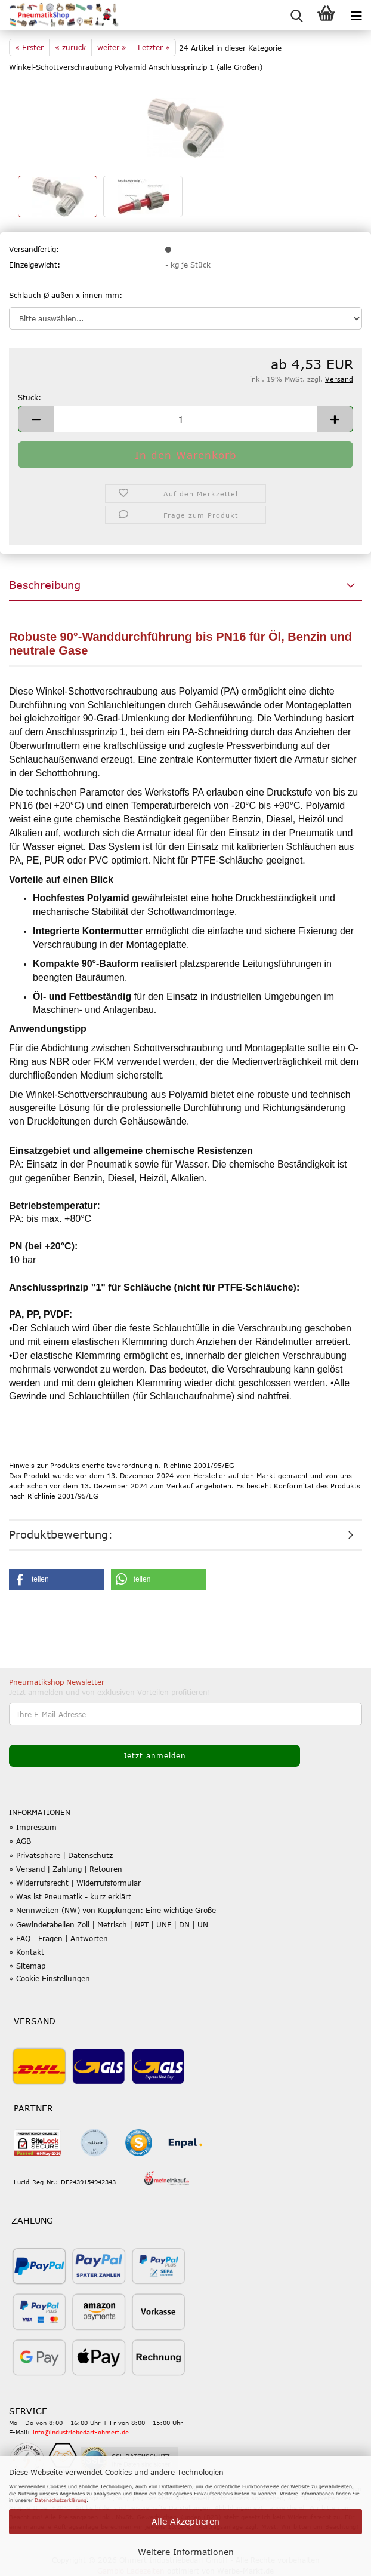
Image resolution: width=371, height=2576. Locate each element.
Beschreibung (45, 584)
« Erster (29, 47)
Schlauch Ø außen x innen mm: (65, 295)
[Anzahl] (185, 419)
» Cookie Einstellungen (49, 1978)
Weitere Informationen (186, 2552)
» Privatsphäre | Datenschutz (61, 1855)
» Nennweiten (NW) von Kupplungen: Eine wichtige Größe (112, 1910)
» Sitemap (27, 1965)
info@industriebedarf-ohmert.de (81, 2432)
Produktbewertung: (61, 1534)
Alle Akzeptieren (185, 2521)
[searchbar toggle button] (296, 15)
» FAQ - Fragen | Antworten (58, 1938)
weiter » (111, 47)
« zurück (70, 47)
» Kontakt (26, 1952)
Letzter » (154, 47)
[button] (36, 419)
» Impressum (33, 1827)
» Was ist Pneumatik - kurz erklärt (70, 1896)
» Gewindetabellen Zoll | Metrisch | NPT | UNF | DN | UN (108, 1924)
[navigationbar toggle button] (356, 15)
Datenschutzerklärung (60, 2500)
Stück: (29, 397)
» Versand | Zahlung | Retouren (65, 1869)
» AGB (20, 1841)
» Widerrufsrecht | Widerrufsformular (75, 1882)
